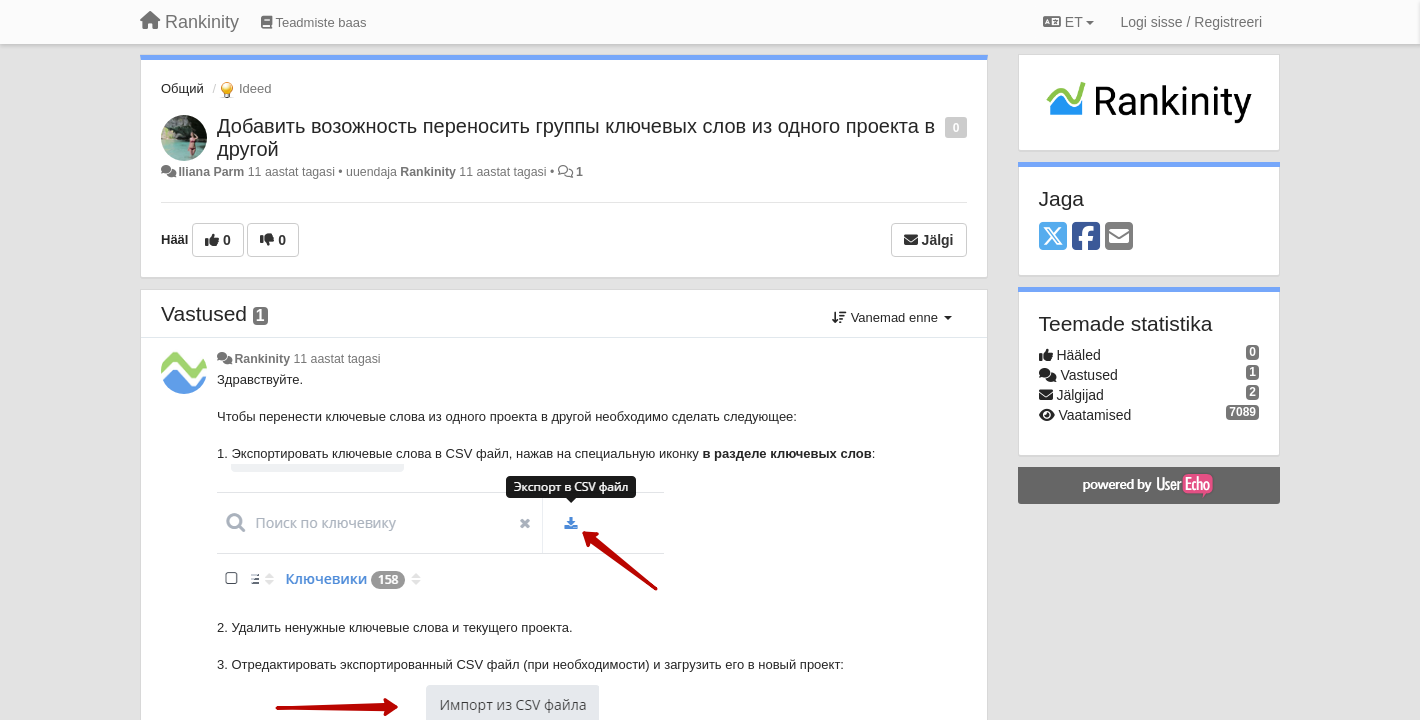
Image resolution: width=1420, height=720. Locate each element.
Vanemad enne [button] (891, 317)
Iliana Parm (211, 172)
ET (1068, 22)
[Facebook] (1086, 237)
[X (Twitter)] (1053, 237)
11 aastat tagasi (336, 359)
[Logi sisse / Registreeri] (1191, 22)
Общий (182, 88)
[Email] (1119, 237)
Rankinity (428, 172)
